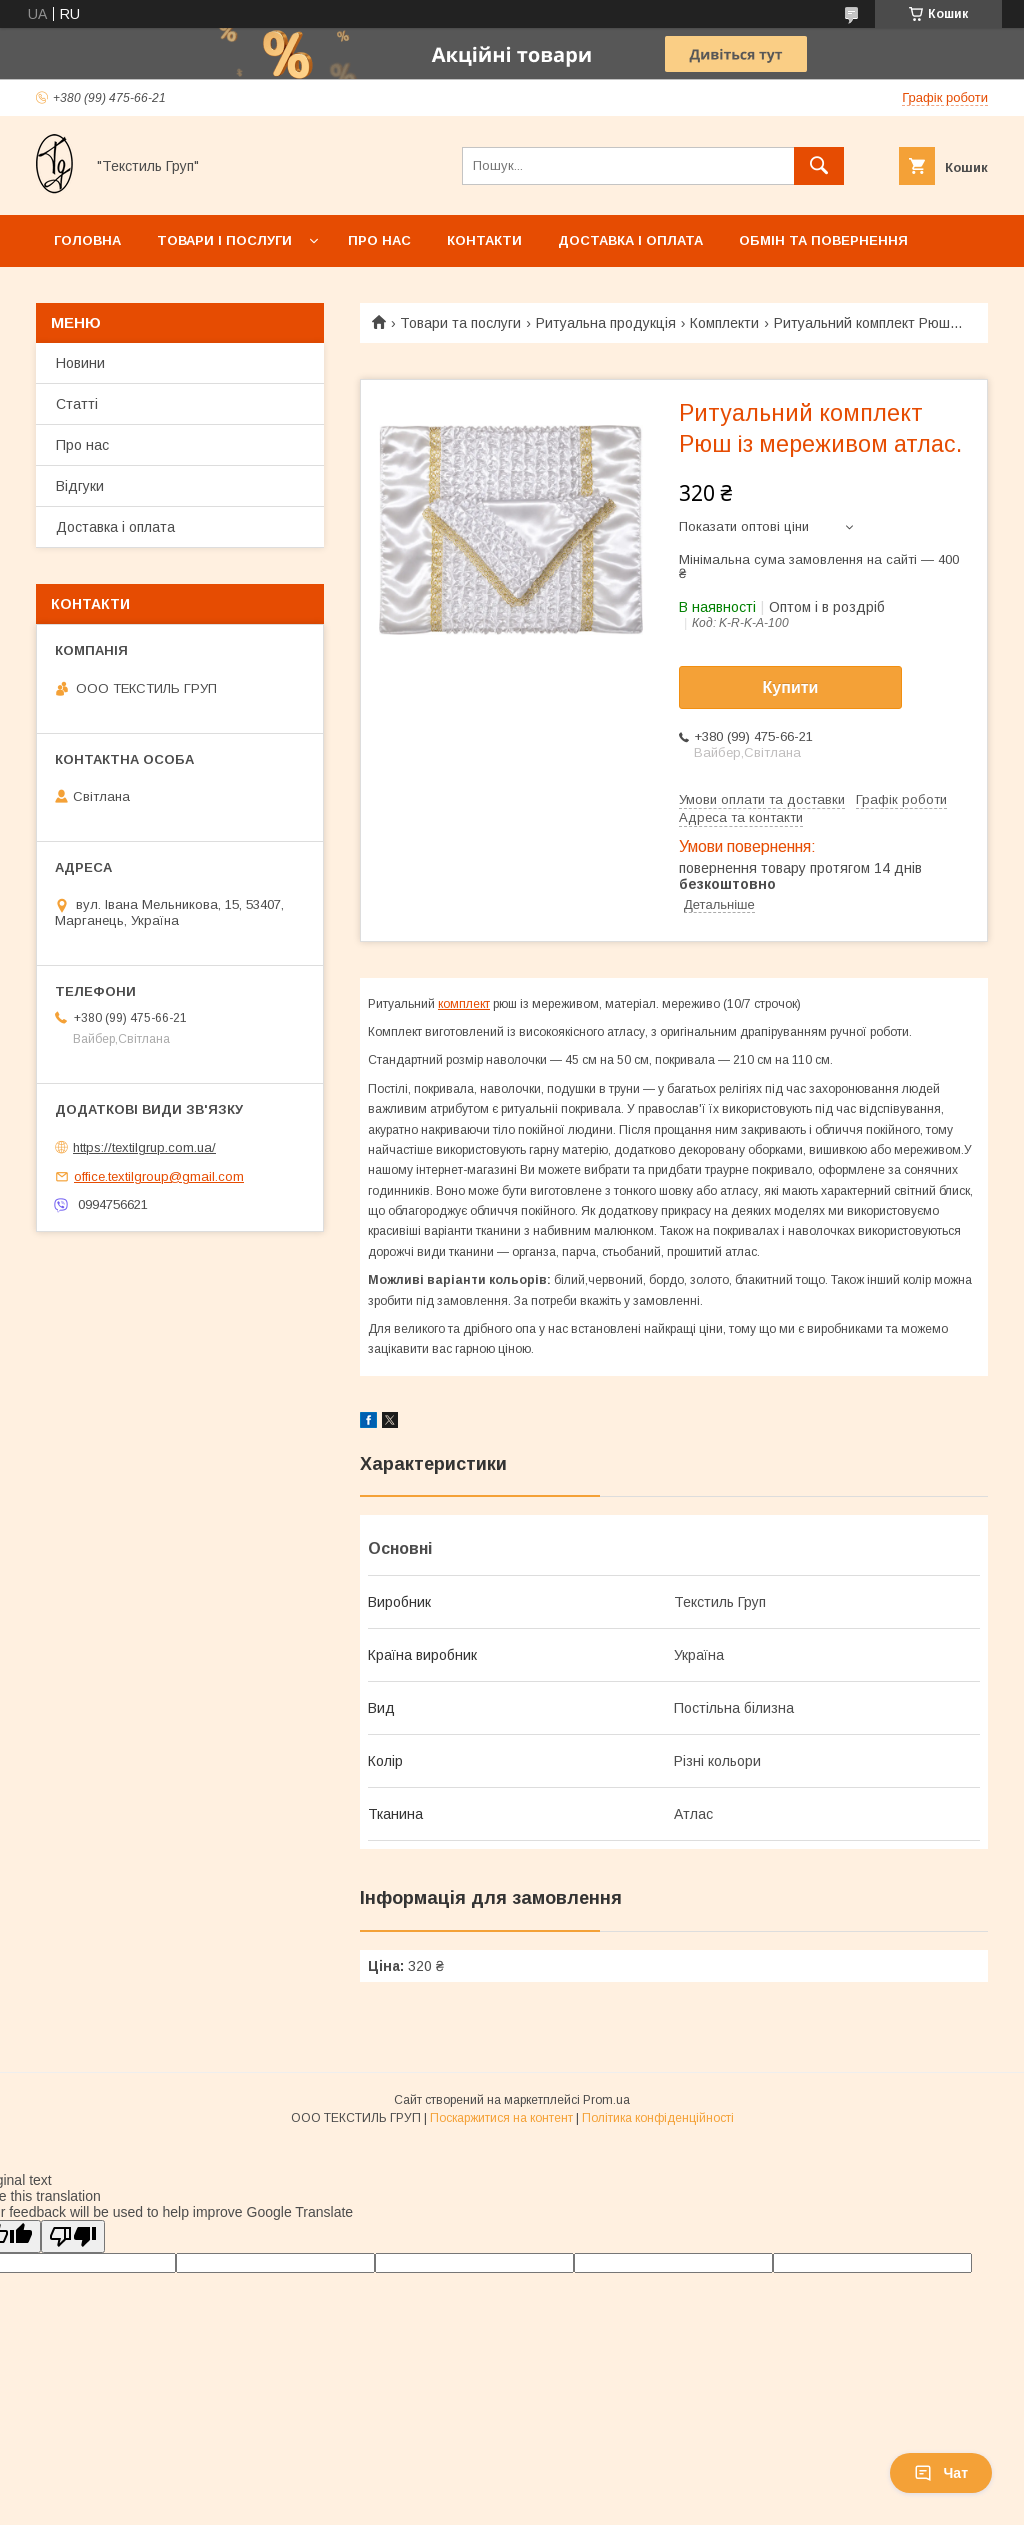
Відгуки (80, 486)
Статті (77, 404)
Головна (87, 240)
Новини (80, 363)
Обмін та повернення (823, 240)
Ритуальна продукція (606, 323)
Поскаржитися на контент (501, 2118)
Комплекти (724, 323)
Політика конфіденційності (658, 2118)
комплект (464, 1004)
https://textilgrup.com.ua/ (144, 1147)
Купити (791, 687)
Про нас (379, 240)
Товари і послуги (224, 240)
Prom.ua (606, 2100)
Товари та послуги (460, 323)
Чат (941, 2473)
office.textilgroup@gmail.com (159, 1176)
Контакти (484, 240)
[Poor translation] (73, 2236)
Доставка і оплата (630, 240)
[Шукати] (819, 166)
